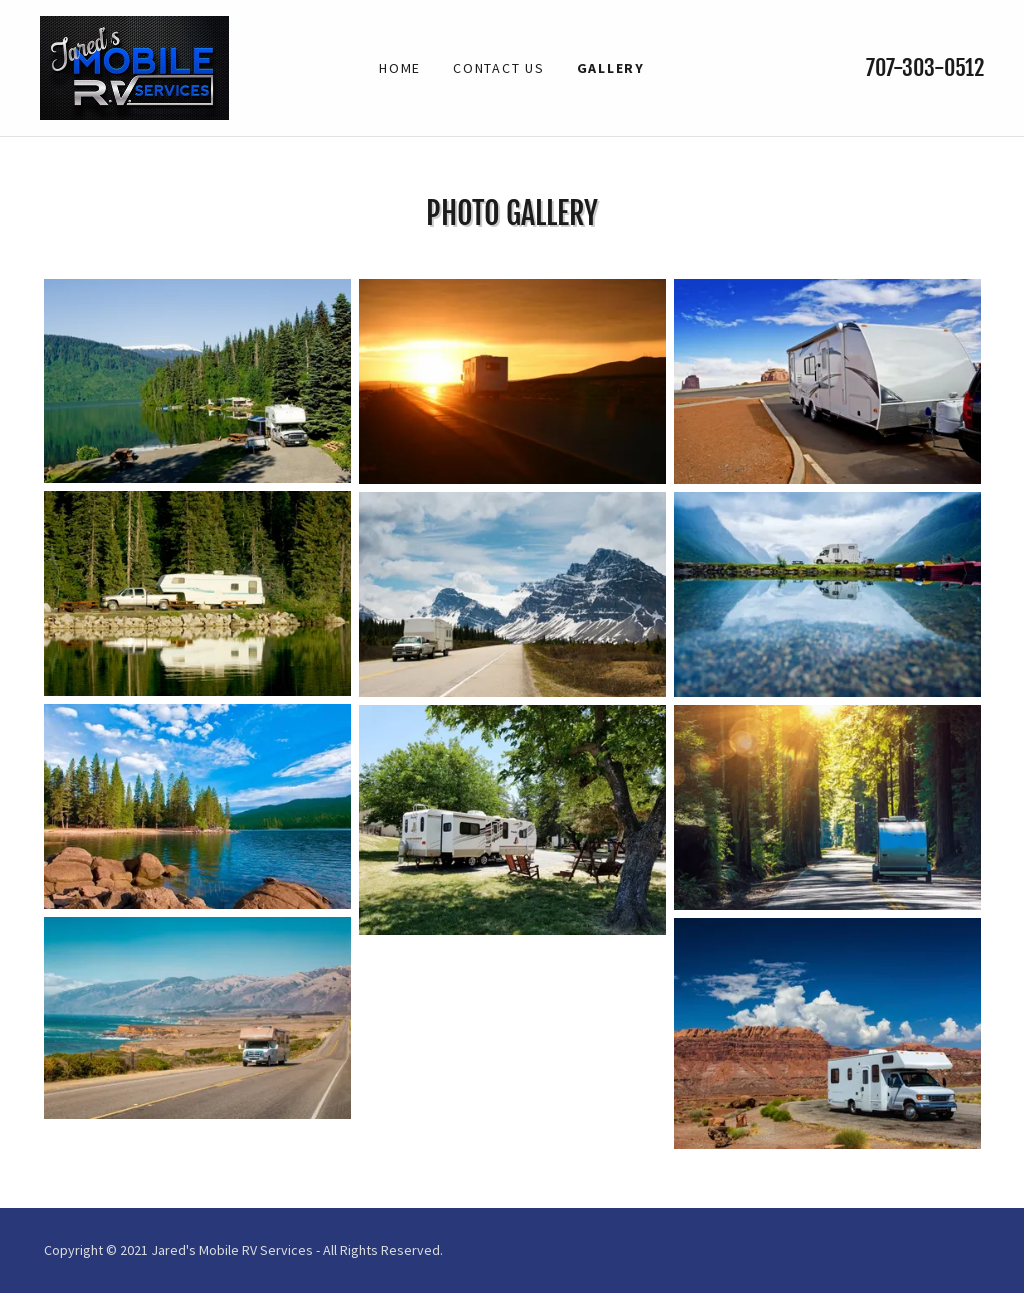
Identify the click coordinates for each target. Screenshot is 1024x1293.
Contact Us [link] (499, 68)
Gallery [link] (611, 68)
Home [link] (400, 68)
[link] (134, 66)
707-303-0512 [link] (925, 67)
